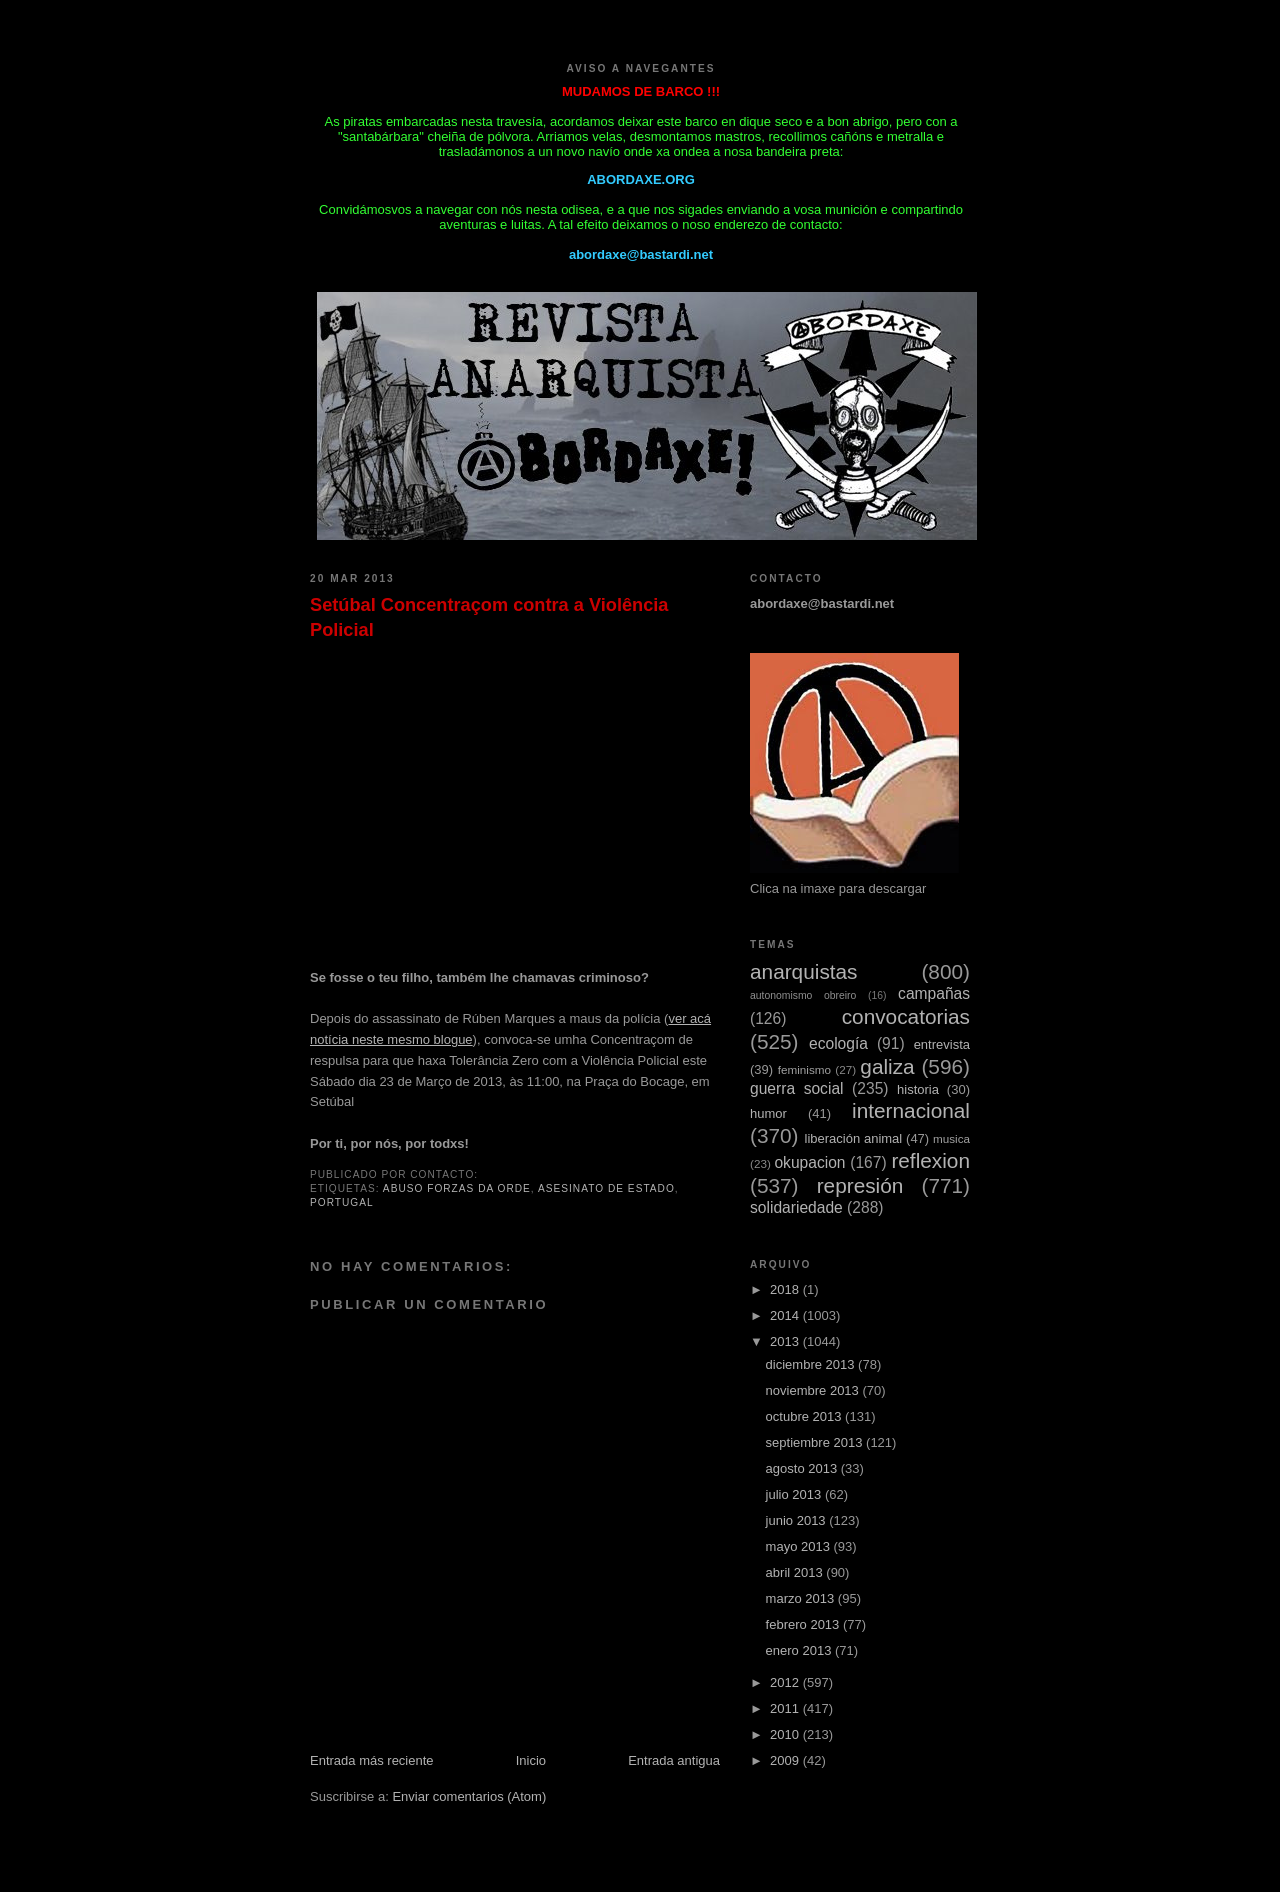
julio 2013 (795, 1494)
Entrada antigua (674, 1760)
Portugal (342, 1202)
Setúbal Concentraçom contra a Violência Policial (489, 617)
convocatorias (906, 1016)
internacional (911, 1110)
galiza (887, 1066)
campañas (934, 993)
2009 (786, 1760)
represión (860, 1185)
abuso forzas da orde (457, 1188)
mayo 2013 (800, 1546)
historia (918, 1089)
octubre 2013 (806, 1416)
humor (768, 1113)
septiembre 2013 (816, 1442)
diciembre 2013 (812, 1364)
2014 (786, 1315)
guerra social (797, 1088)
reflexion (930, 1160)
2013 (786, 1341)
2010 (786, 1734)
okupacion (809, 1162)
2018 (786, 1289)
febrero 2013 (804, 1624)
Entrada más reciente (372, 1760)
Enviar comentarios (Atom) (469, 1796)
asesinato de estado (606, 1188)
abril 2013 (796, 1572)
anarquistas (804, 971)
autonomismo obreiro (803, 995)
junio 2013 (798, 1520)
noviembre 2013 (814, 1390)
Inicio (531, 1760)
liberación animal (854, 1138)
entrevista (942, 1044)
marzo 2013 (802, 1598)
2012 (786, 1682)
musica (951, 1138)
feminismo (804, 1069)
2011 (786, 1708)
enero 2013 (800, 1650)
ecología (838, 1043)
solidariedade (796, 1207)
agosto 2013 (803, 1468)
